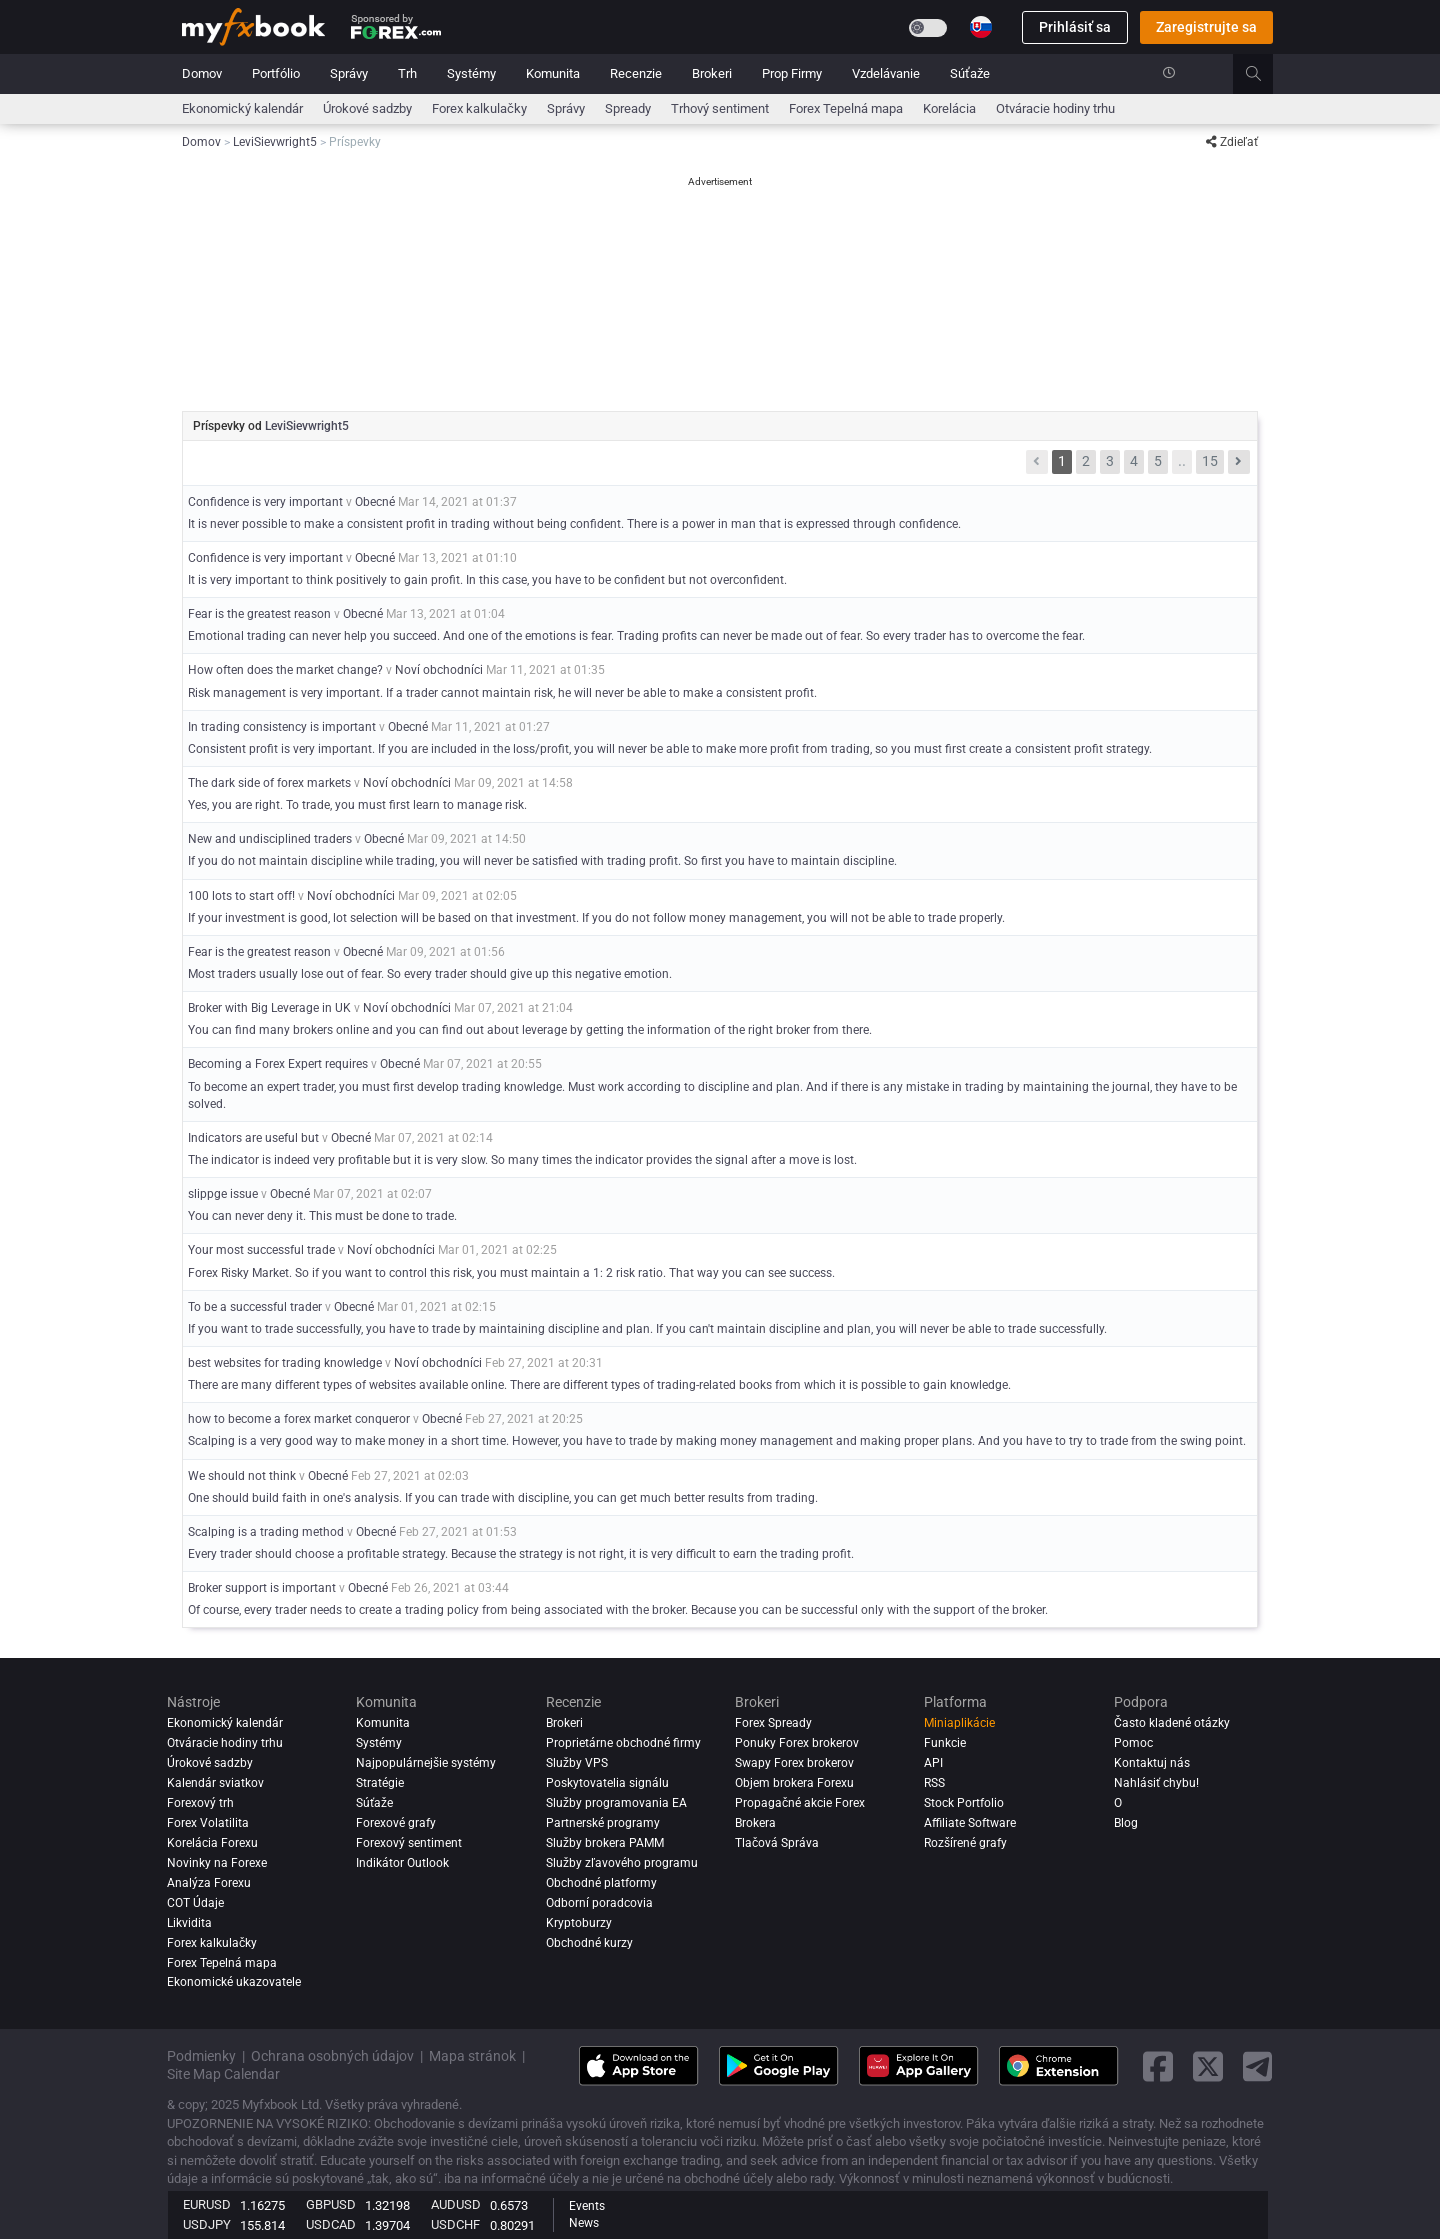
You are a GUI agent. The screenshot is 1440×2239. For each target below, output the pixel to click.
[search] (1264, 74)
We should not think (242, 1476)
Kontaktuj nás (1152, 1763)
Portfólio (276, 73)
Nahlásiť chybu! (1156, 1783)
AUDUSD (456, 2204)
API (933, 1763)
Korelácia (949, 108)
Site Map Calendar (223, 2074)
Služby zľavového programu (622, 1863)
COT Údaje (195, 1903)
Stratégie (380, 1783)
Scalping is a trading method (266, 1532)
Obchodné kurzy (589, 1943)
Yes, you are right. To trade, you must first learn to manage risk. (357, 805)
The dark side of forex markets (269, 783)
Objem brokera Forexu (794, 1783)
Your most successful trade (261, 1250)
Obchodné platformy (601, 1883)
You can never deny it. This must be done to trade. (322, 1216)
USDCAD (331, 2224)
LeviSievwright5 (307, 426)
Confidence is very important (265, 502)
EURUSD (207, 2204)
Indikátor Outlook (402, 1863)
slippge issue (223, 1194)
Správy (349, 73)
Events (587, 2206)
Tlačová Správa (777, 1843)
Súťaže (970, 73)
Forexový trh (200, 1803)
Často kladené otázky (1172, 1723)
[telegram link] (1258, 2066)
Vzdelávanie (886, 73)
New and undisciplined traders (270, 839)
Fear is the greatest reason (259, 614)
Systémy (471, 73)
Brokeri (712, 73)
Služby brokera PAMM (605, 1843)
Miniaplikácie (959, 1723)
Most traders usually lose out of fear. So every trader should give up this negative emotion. (430, 974)
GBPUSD (331, 2204)
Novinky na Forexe (217, 1863)
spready (628, 108)
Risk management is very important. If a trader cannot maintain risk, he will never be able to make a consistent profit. (502, 693)
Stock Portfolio (964, 1803)
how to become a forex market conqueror (299, 1419)
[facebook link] (1158, 2066)
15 (1210, 461)
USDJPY (207, 2224)
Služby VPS (577, 1763)
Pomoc (1133, 1743)
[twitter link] (1208, 2066)
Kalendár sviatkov (215, 1783)
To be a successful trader (255, 1307)
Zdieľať (1232, 142)
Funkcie (945, 1743)
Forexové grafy (396, 1823)
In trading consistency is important (282, 727)
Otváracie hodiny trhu (1055, 108)
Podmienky (201, 2056)
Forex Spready (773, 1723)
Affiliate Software (970, 1823)
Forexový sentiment (409, 1843)
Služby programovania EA (616, 1803)
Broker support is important (262, 1588)
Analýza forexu (209, 1883)
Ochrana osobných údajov (332, 2056)
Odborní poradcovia (599, 1903)
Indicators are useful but (253, 1138)
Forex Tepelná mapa (846, 108)
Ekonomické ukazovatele (234, 1982)
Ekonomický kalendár (242, 108)
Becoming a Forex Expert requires (279, 1064)
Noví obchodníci (439, 670)
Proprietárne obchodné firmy (623, 1743)
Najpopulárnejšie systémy (426, 1763)
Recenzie (636, 73)
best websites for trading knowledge (286, 1363)
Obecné (375, 502)
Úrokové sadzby (367, 108)
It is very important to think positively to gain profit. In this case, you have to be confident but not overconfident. (487, 580)
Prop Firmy (792, 73)
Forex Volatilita (208, 1823)
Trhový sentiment (720, 108)
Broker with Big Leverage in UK (269, 1008)
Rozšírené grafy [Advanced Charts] (965, 1843)
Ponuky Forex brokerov (797, 1743)
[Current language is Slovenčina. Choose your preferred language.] (981, 27)
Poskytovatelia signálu (607, 1783)
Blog (1126, 1823)
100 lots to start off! (241, 896)
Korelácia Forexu (212, 1843)
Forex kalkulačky (479, 108)
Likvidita (189, 1923)
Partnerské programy (603, 1823)
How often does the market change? (285, 670)
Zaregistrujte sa (1206, 27)
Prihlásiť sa (1075, 27)
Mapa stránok (472, 2056)
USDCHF (455, 2224)
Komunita (553, 73)
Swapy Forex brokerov (794, 1763)
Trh (407, 73)
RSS (934, 1783)
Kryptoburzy (579, 1923)
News (584, 2223)
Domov (202, 73)
